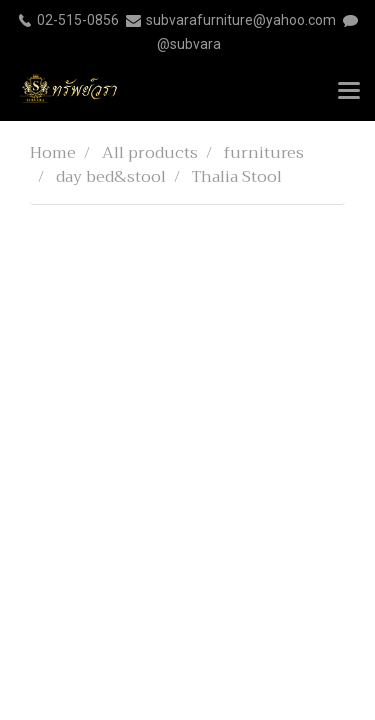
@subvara (189, 44)
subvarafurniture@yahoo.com (241, 20)
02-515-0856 (78, 20)
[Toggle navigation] (349, 92)
